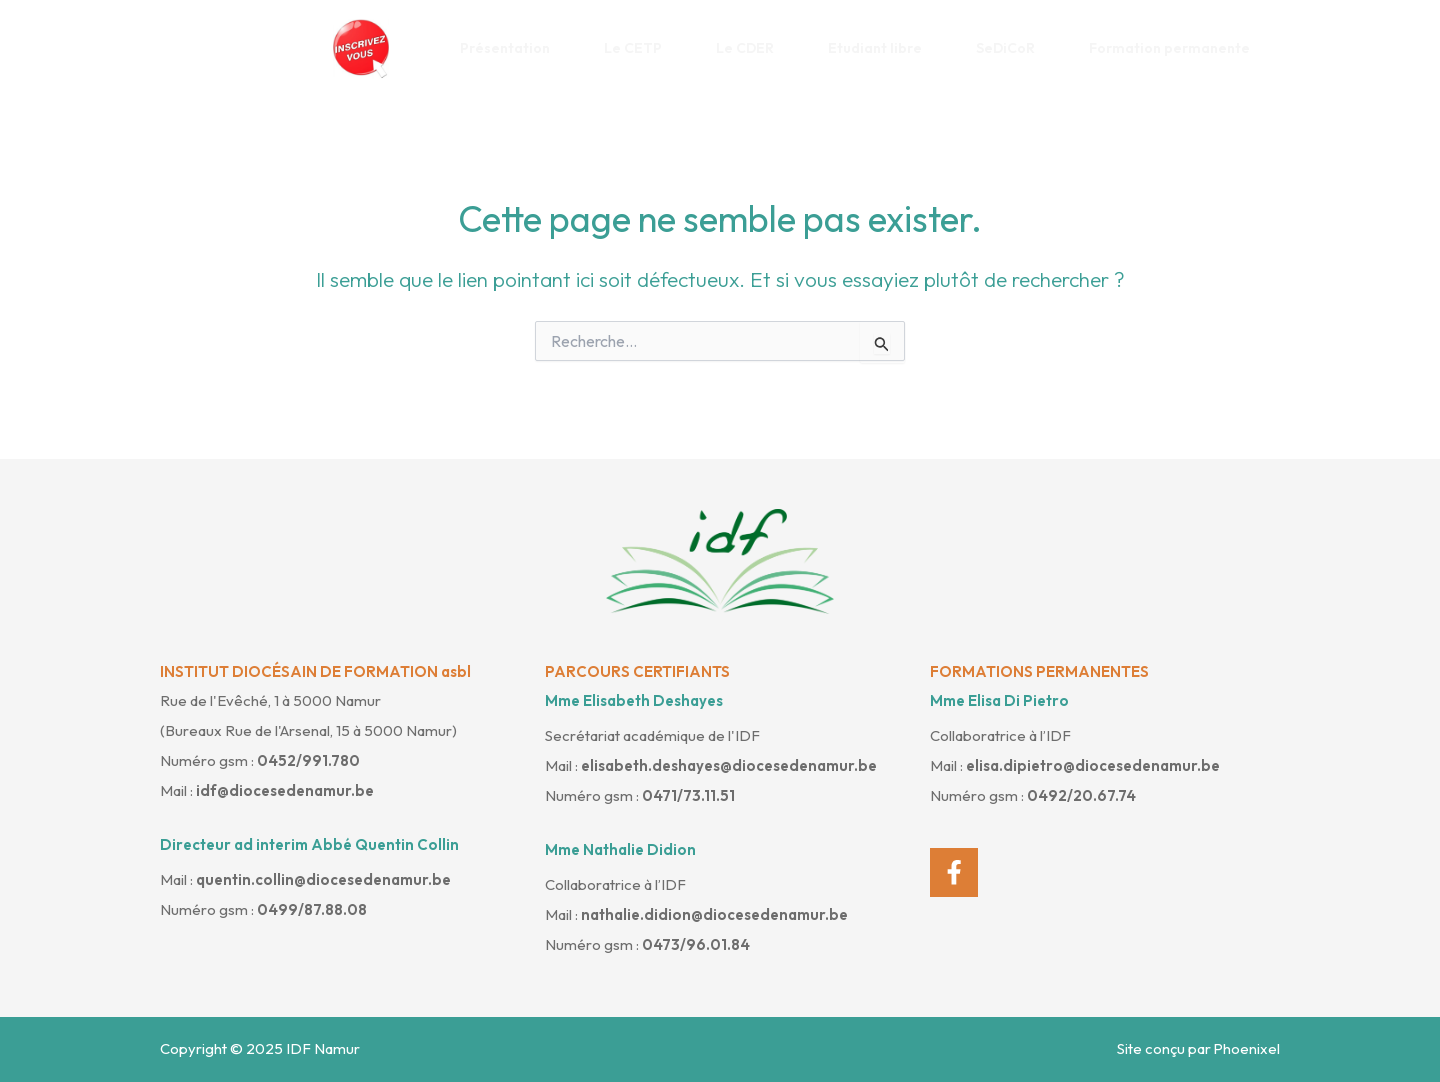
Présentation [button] (512, 48)
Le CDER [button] (752, 48)
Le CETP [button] (640, 48)
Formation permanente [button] (1177, 48)
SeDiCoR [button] (1013, 48)
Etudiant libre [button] (882, 48)
